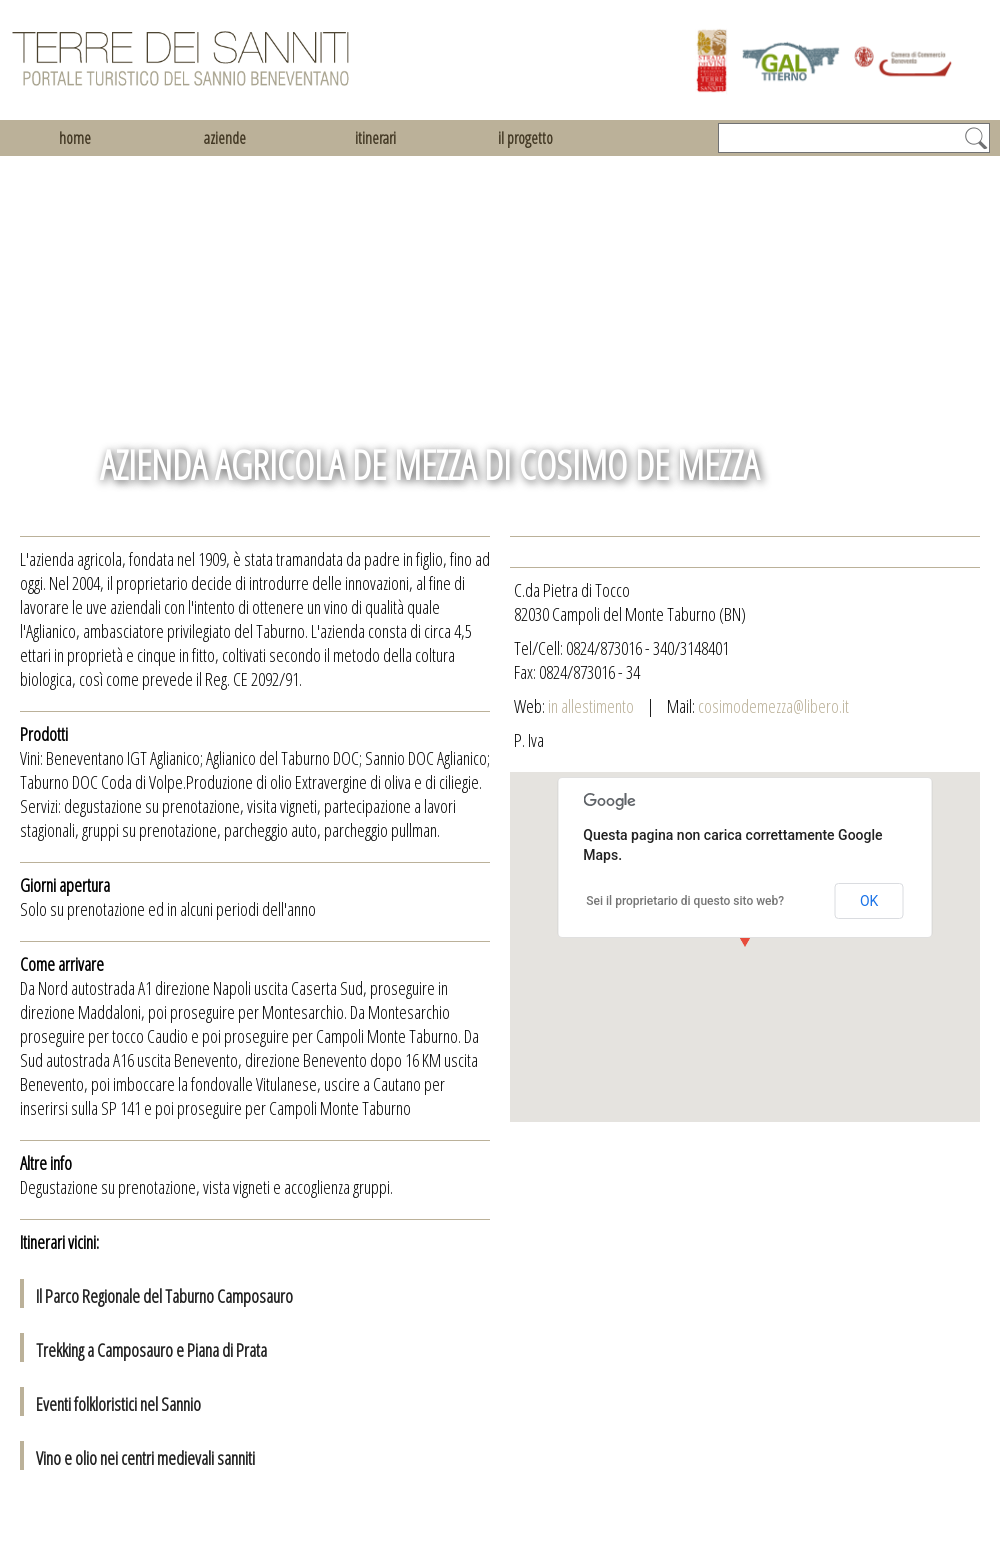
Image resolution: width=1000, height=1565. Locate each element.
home (75, 138)
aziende (225, 138)
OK (869, 901)
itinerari (375, 138)
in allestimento (592, 706)
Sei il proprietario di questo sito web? (685, 901)
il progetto (525, 138)
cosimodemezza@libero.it (773, 706)
